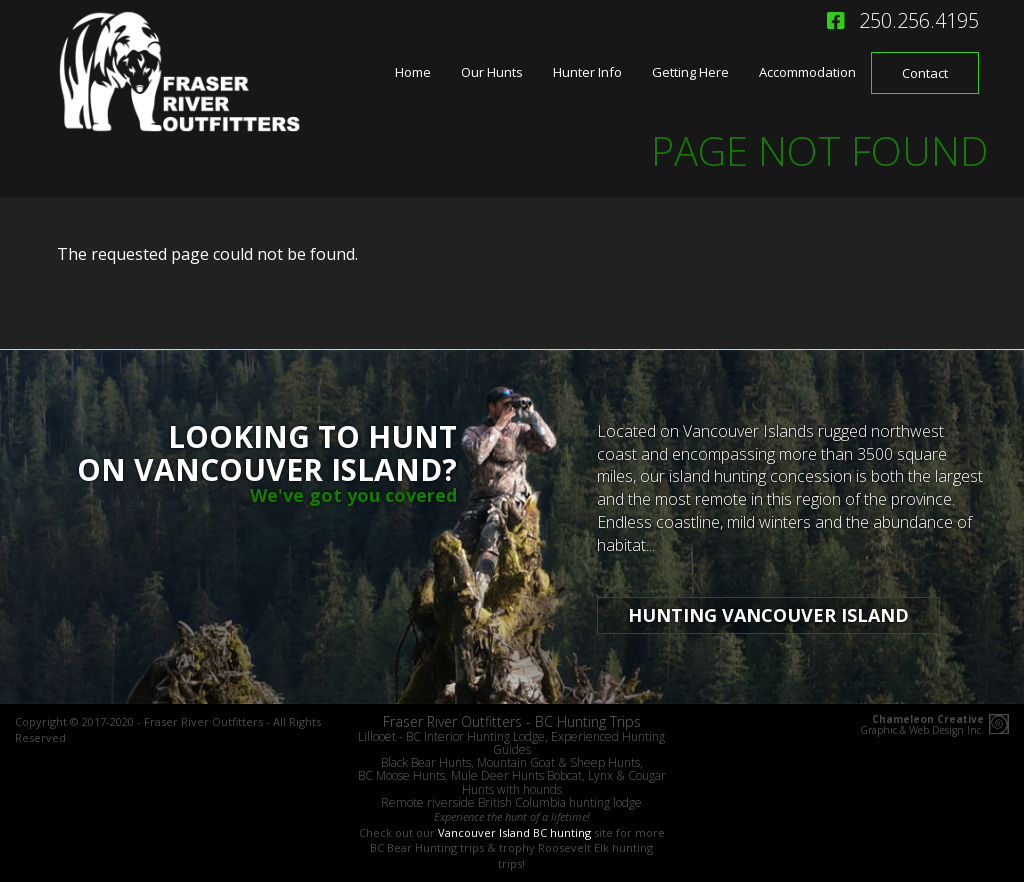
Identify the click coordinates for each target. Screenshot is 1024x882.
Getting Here (690, 72)
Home (413, 72)
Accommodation (807, 72)
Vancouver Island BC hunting (514, 832)
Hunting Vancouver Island (768, 615)
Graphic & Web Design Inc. (922, 725)
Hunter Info (587, 72)
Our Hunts (492, 72)
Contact (925, 73)
